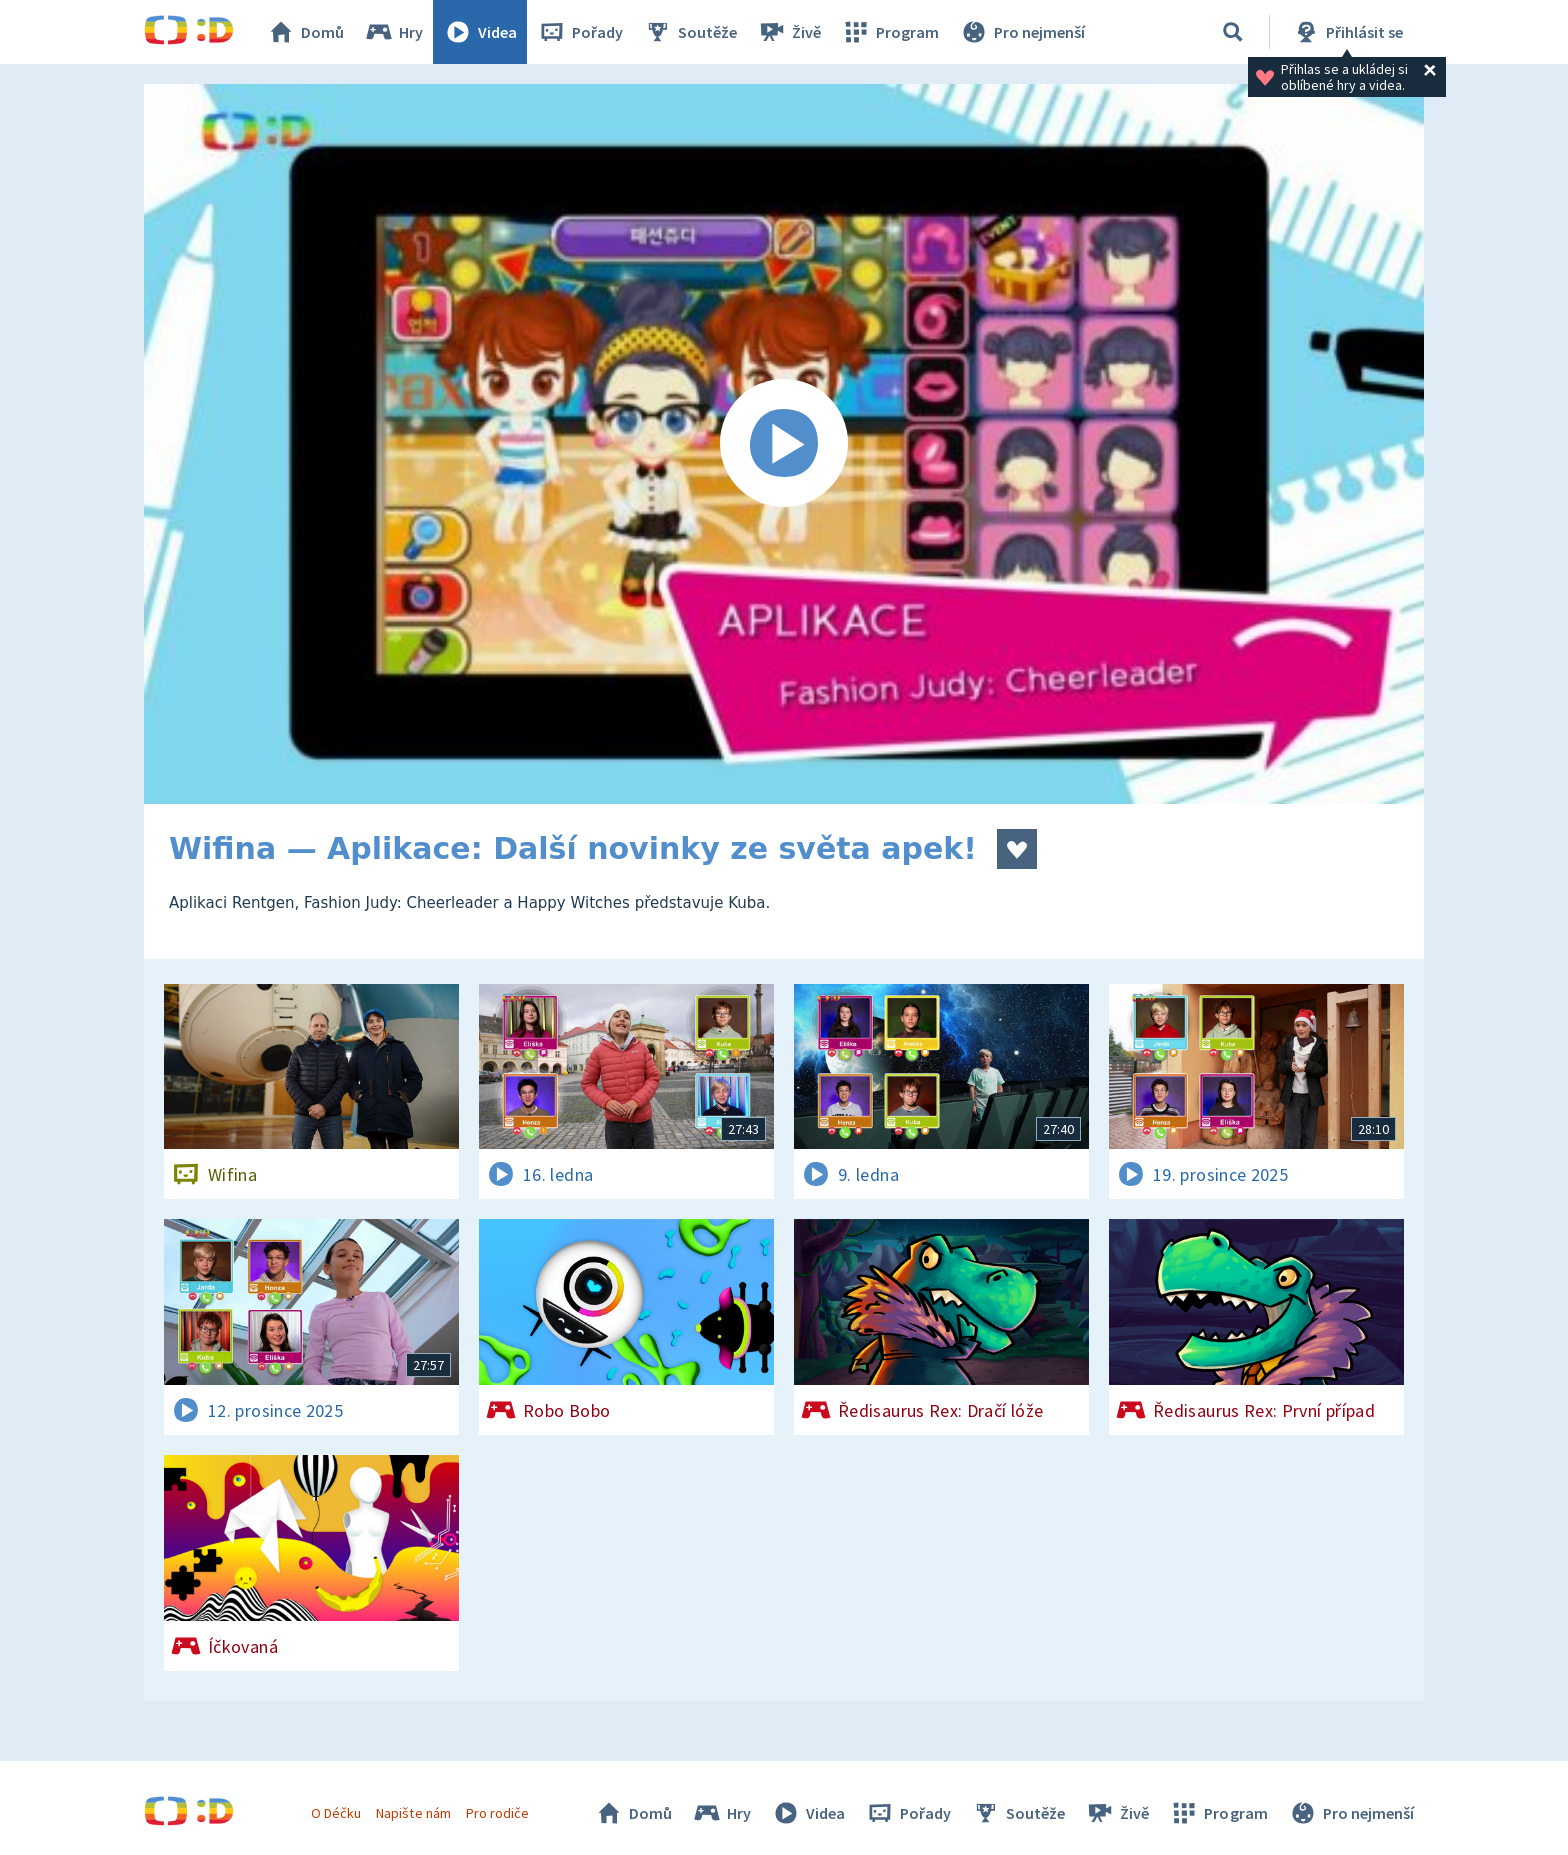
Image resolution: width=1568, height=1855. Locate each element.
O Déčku (336, 1813)
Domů (305, 32)
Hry (393, 32)
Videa (480, 32)
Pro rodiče (497, 1813)
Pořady (580, 32)
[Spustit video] (784, 444)
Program (890, 32)
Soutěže (690, 32)
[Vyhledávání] (1233, 32)
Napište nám (413, 1813)
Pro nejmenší (1022, 32)
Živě (789, 32)
